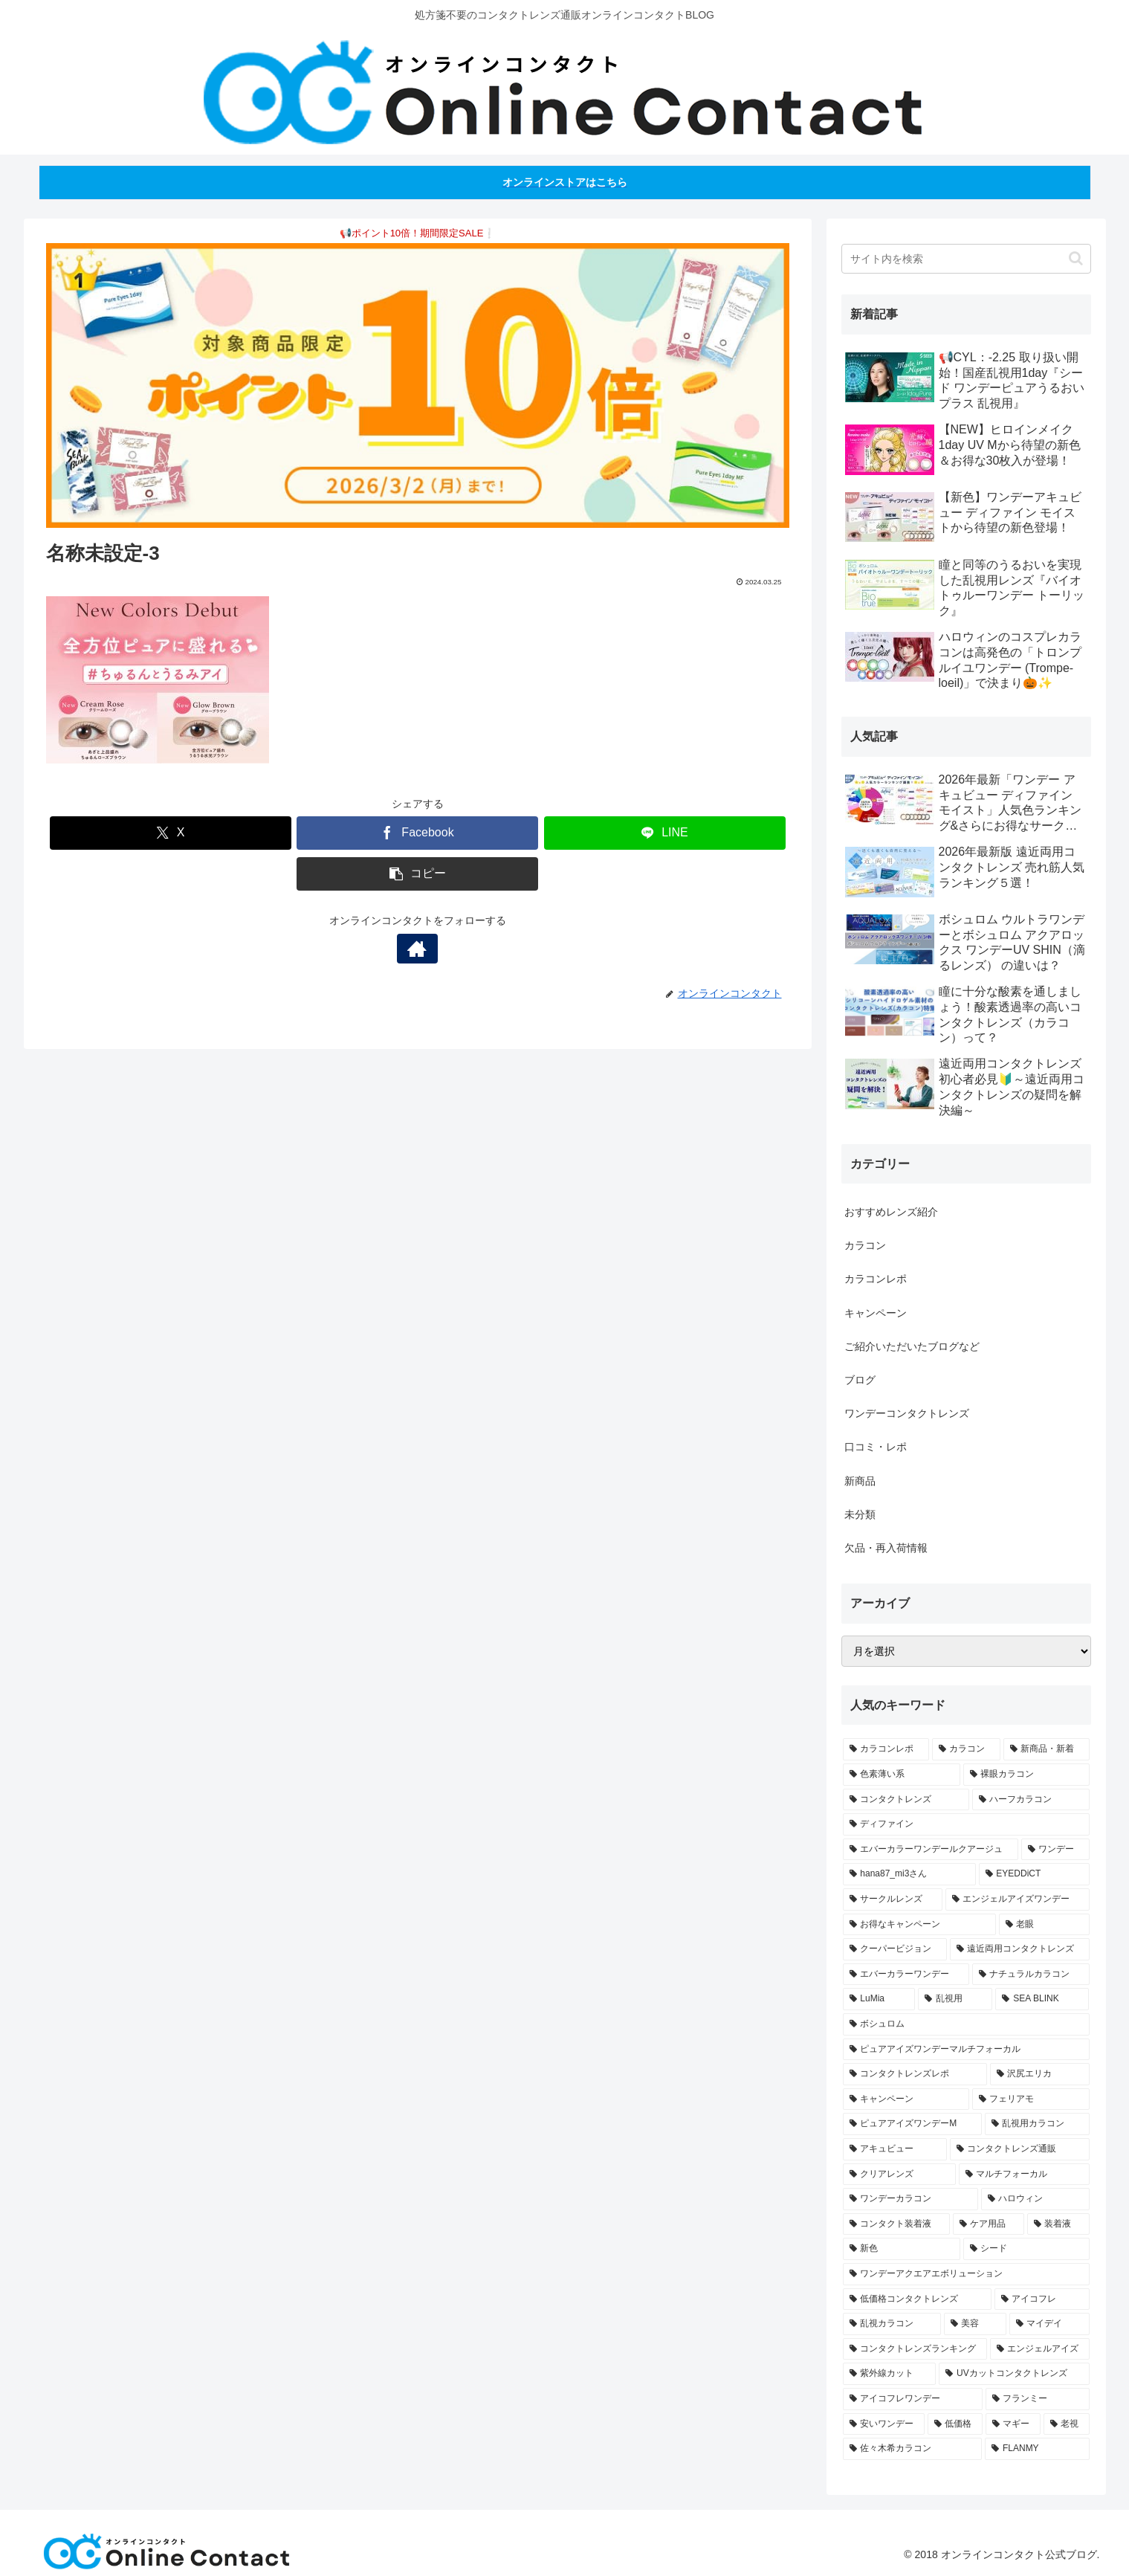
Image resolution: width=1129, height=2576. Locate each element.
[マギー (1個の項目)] (1013, 2424)
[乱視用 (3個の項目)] (955, 1999)
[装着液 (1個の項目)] (1058, 2224)
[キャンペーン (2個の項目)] (906, 2099)
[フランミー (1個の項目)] (1038, 2399)
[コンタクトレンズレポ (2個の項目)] (915, 2074)
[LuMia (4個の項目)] (879, 1999)
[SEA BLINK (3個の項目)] (1042, 1999)
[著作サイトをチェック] (418, 948)
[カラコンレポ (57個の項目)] (886, 1749)
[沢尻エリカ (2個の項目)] (1040, 2074)
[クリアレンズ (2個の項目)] (899, 2174)
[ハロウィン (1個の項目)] (1035, 2199)
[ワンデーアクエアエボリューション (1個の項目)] (966, 2274)
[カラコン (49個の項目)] (966, 1749)
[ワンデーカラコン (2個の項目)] (910, 2199)
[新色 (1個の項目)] (901, 2249)
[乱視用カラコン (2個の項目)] (1037, 2124)
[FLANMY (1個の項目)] (1037, 2449)
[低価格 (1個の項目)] (955, 2424)
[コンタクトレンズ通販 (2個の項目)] (1020, 2149)
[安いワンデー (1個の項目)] (884, 2424)
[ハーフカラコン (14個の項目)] (1031, 1800)
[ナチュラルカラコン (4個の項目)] (1031, 1974)
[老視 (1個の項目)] (1067, 2424)
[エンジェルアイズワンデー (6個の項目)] (1017, 1899)
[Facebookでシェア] (417, 833)
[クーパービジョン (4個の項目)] (895, 1949)
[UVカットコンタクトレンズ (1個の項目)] (1014, 2374)
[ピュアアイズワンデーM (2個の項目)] (912, 2124)
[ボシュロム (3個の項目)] (966, 2024)
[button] (417, 874)
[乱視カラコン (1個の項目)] (892, 2324)
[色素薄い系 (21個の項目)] (901, 1774)
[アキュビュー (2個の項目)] (895, 2149)
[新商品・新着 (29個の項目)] (1046, 1749)
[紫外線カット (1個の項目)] (889, 2374)
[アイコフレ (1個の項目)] (1042, 2299)
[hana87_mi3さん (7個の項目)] (909, 1874)
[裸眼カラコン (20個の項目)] (1026, 1774)
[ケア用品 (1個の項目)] (988, 2224)
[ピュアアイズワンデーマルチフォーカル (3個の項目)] (966, 2049)
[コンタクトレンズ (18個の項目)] (906, 1800)
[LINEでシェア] (665, 833)
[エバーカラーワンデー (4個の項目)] (906, 1974)
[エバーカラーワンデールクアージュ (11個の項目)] (930, 1850)
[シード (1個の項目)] (1026, 2249)
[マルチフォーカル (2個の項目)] (1024, 2174)
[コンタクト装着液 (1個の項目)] (896, 2224)
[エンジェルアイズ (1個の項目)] (1040, 2349)
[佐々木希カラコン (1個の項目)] (913, 2449)
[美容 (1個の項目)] (975, 2324)
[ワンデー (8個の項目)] (1055, 1850)
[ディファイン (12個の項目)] (966, 1824)
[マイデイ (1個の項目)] (1049, 2324)
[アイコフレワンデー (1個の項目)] (913, 2399)
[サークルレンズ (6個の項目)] (892, 1899)
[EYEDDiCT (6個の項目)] (1034, 1874)
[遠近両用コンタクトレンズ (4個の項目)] (1020, 1949)
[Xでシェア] (170, 833)
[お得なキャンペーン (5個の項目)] (919, 1925)
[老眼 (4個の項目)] (1044, 1925)
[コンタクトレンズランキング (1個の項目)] (915, 2349)
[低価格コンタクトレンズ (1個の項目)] (917, 2299)
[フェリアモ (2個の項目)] (1031, 2099)
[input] (966, 259)
